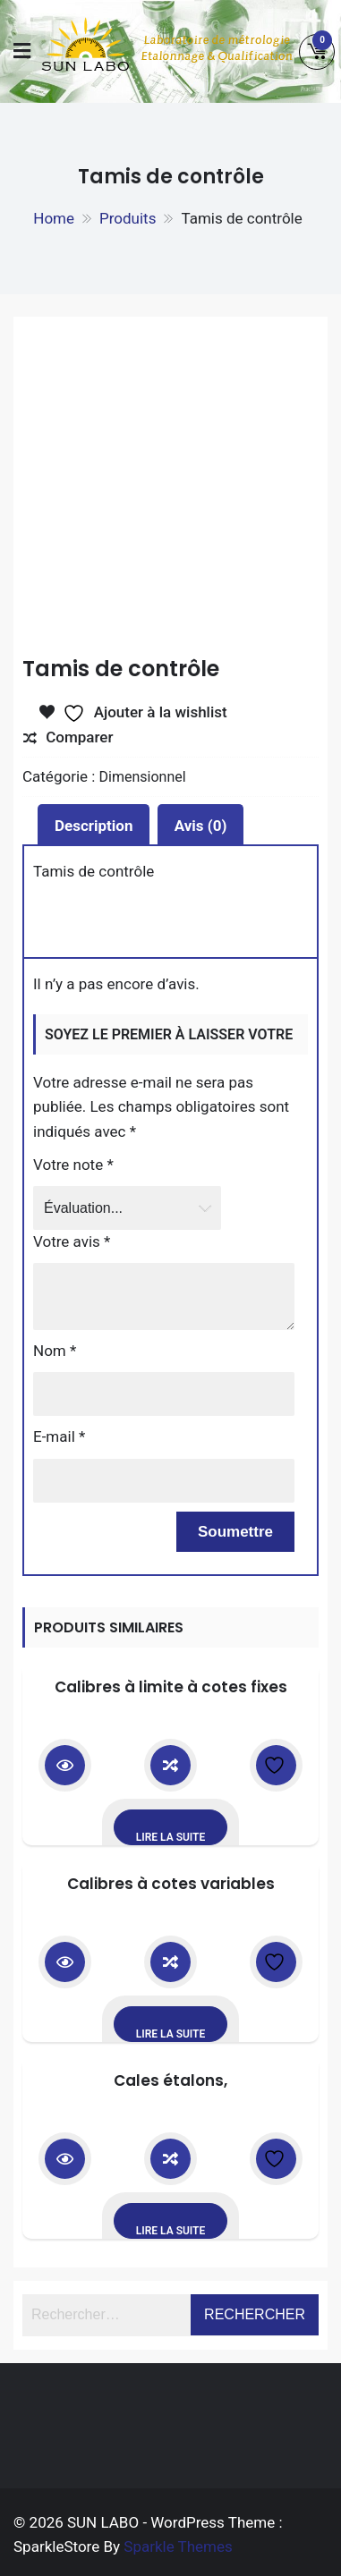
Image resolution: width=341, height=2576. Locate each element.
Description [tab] (93, 826)
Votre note (73, 1165)
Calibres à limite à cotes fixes (171, 1687)
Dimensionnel (142, 776)
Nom (54, 1351)
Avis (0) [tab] (201, 826)
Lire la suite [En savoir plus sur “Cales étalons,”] (171, 2230)
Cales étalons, (170, 2080)
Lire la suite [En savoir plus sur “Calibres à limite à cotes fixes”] (171, 1837)
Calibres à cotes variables (171, 1883)
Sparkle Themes (178, 2546)
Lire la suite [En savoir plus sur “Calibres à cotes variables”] (171, 2034)
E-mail (59, 1436)
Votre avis (71, 1241)
